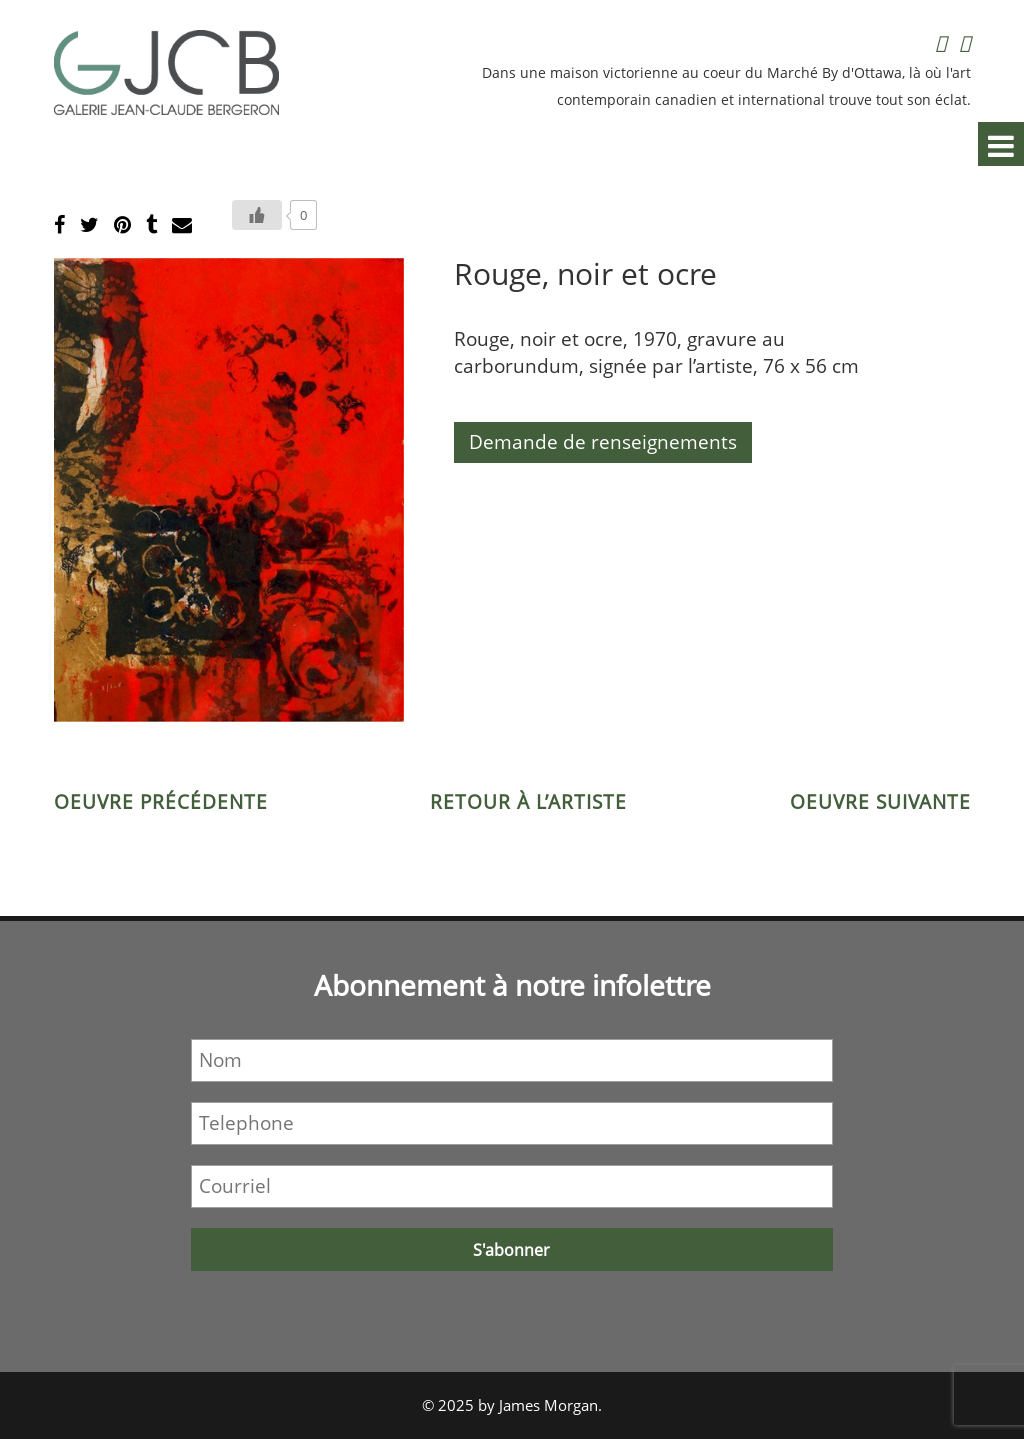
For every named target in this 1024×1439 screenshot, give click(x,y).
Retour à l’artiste (528, 802)
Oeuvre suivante (880, 802)
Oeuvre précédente (161, 802)
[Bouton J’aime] (257, 215)
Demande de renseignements (603, 442)
